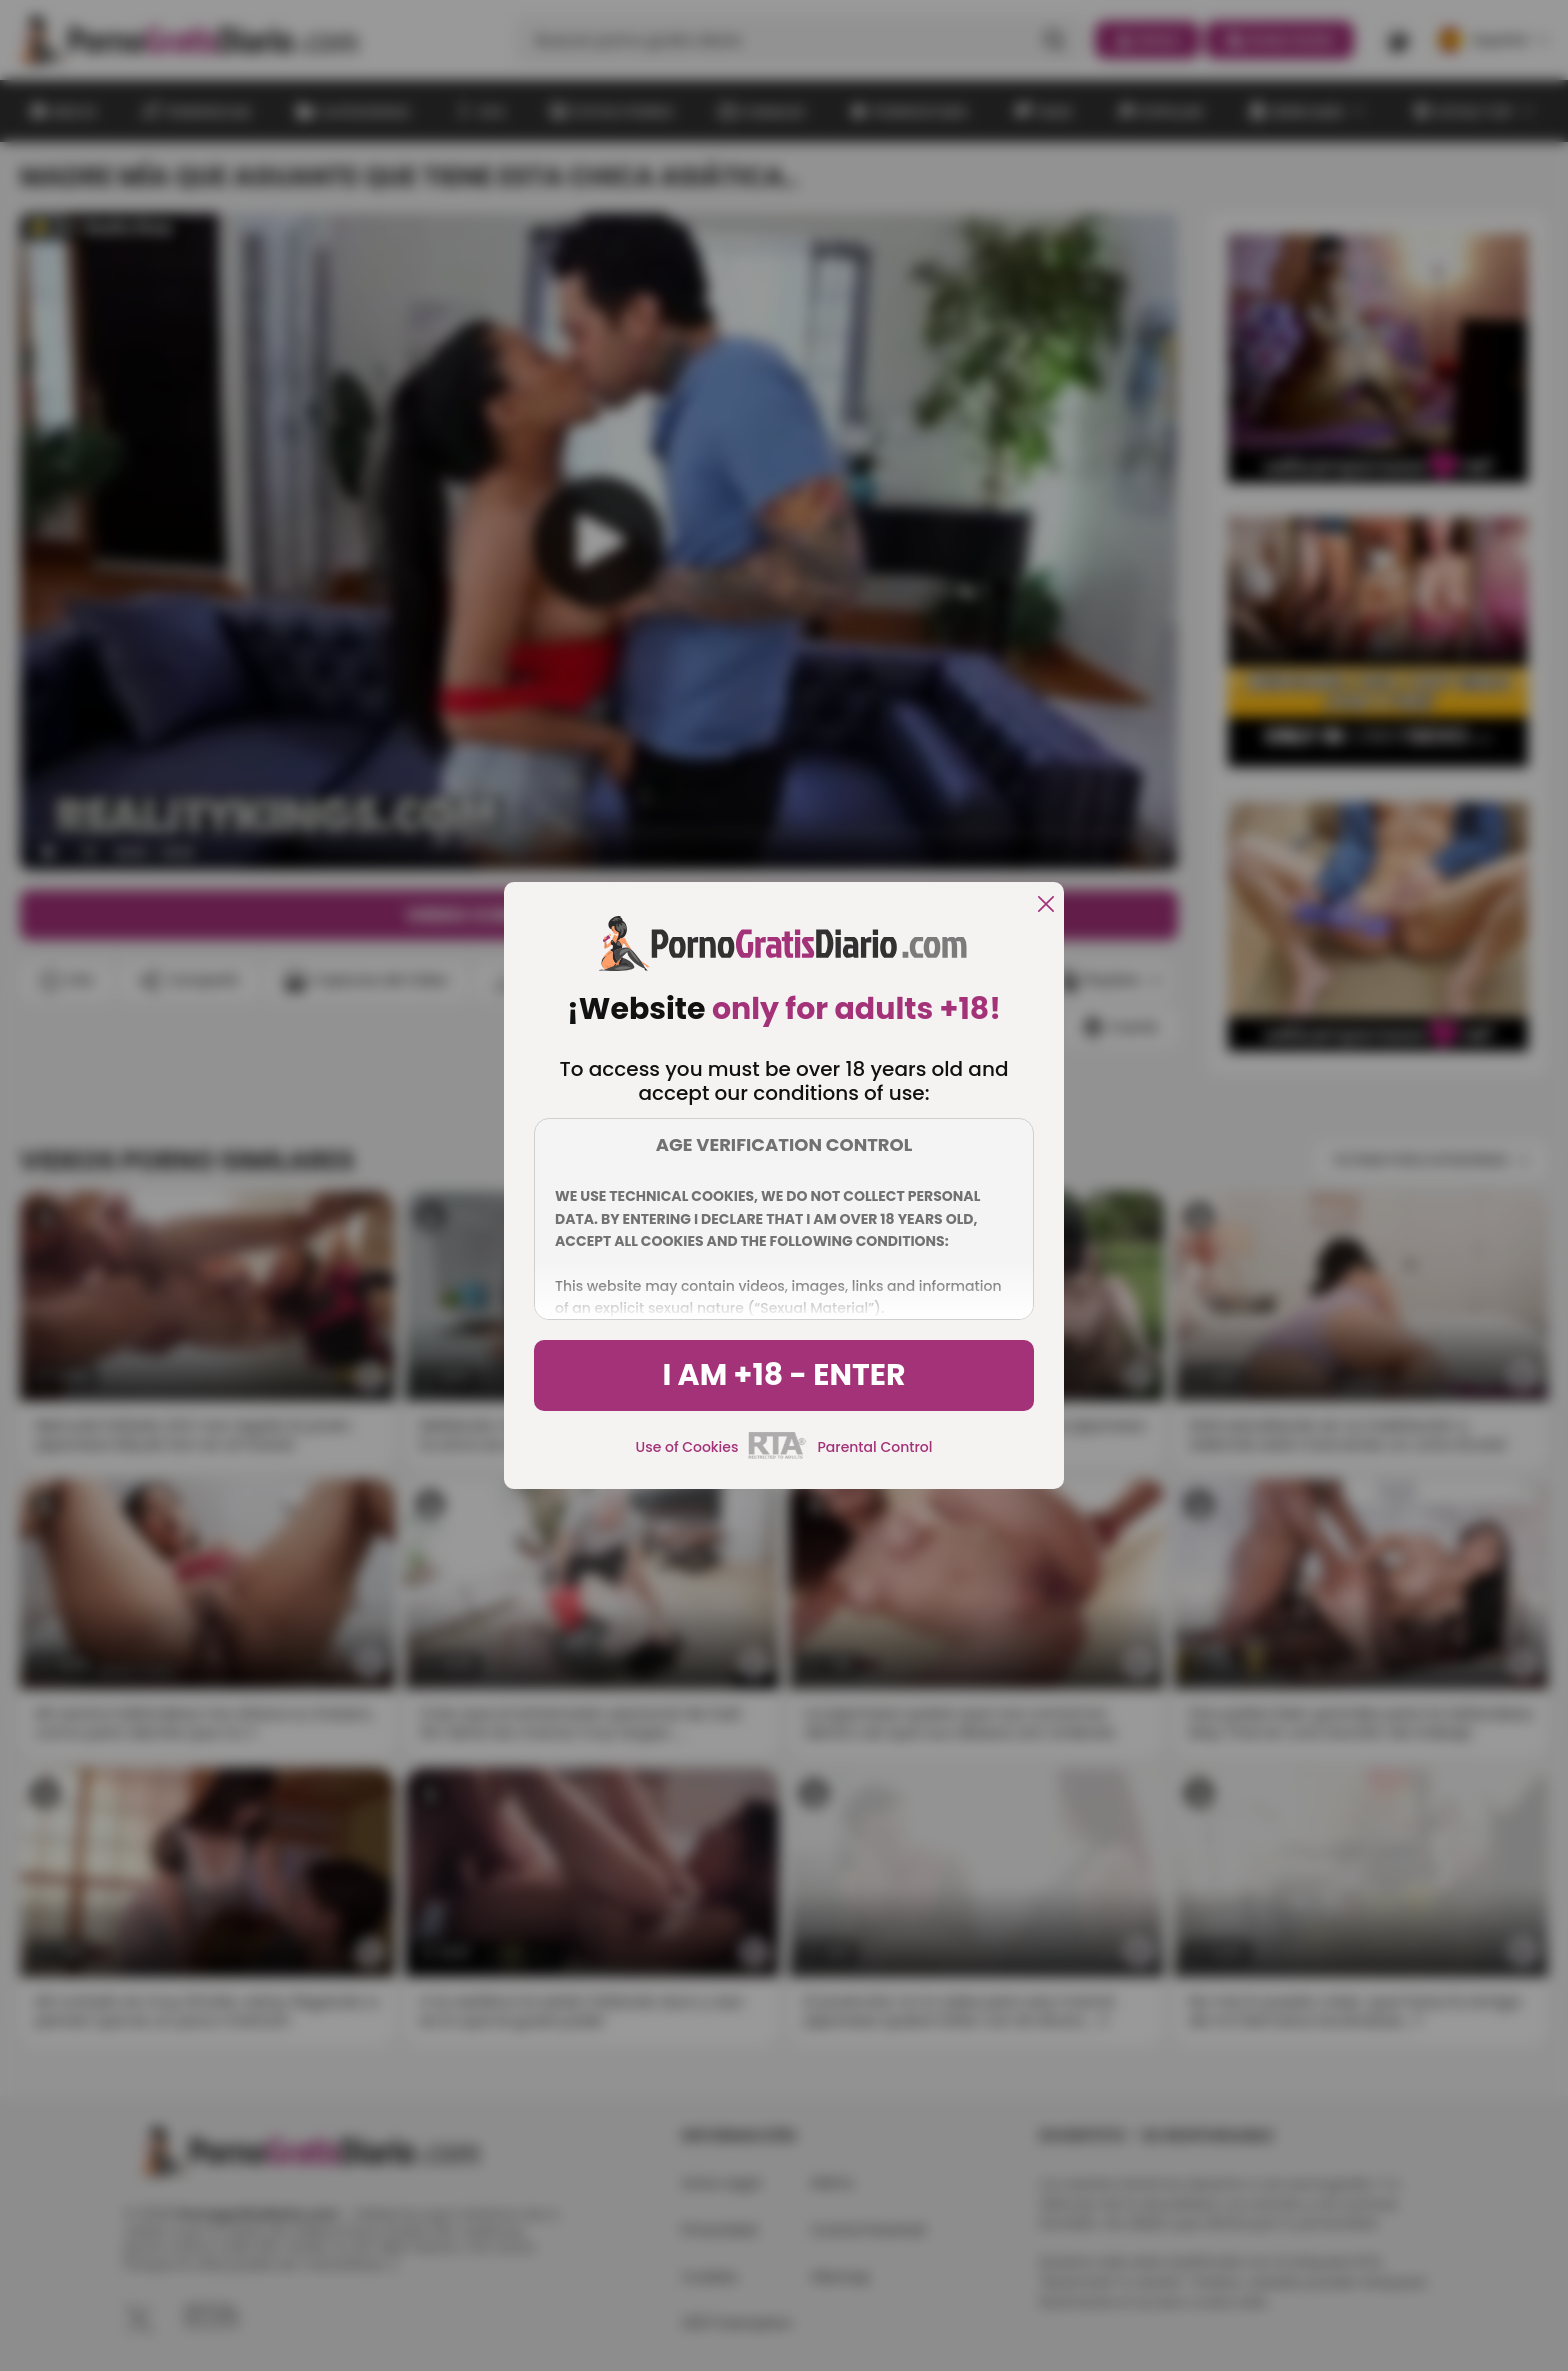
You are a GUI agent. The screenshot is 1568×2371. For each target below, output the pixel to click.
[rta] (777, 1456)
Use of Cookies (687, 1447)
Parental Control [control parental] (874, 1447)
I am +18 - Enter (783, 1375)
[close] (1046, 905)
